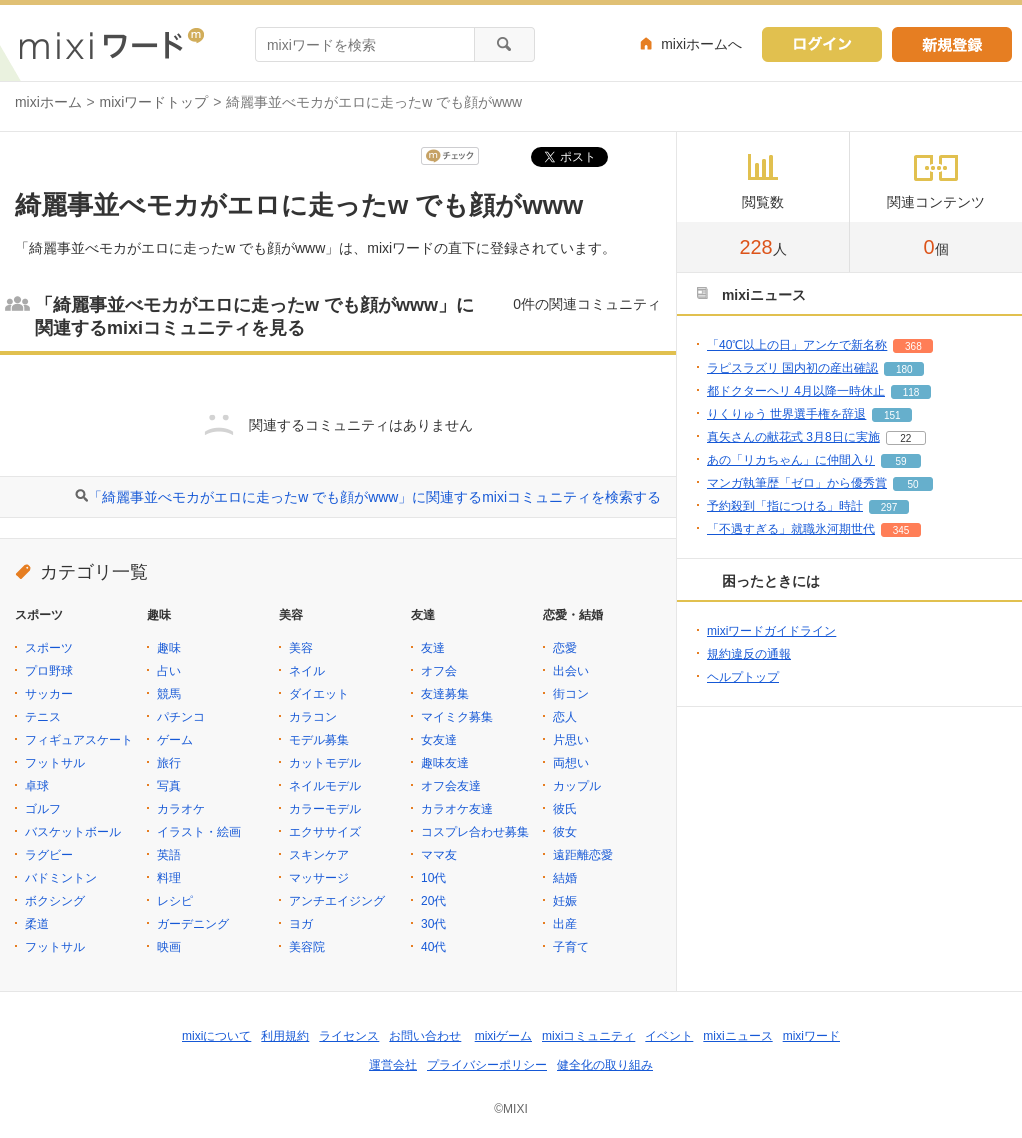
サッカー (49, 694)
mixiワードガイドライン (771, 631)
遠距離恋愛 (583, 855)
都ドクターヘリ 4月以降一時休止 (796, 391)
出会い (571, 671)
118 (911, 392)
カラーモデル (325, 809)
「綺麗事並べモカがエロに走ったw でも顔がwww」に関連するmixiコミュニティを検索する (374, 497)
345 (901, 530)
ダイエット (319, 694)
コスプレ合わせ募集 (475, 832)
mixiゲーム (503, 1036)
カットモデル (325, 763)
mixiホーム (48, 102)
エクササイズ (325, 832)
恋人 (565, 717)
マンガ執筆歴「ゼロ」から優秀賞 (797, 483)
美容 (301, 648)
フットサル (55, 763)
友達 (433, 648)
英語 (169, 855)
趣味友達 (445, 763)
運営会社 (393, 1065)
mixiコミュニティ (588, 1036)
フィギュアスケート (79, 740)
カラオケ (181, 809)
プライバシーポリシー (487, 1065)
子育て (571, 947)
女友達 (439, 740)
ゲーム (175, 740)
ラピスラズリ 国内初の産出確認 (792, 368)
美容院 (307, 947)
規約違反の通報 (749, 654)
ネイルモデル (325, 786)
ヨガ (301, 924)
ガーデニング (193, 924)
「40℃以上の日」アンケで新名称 (797, 345)
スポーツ (49, 648)
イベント (669, 1036)
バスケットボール (73, 832)
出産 (565, 924)
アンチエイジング (337, 901)
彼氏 (565, 809)
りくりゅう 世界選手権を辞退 (786, 414)
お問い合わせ (425, 1036)
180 (904, 369)
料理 (169, 878)
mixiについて (216, 1036)
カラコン (313, 717)
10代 (433, 878)
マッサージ (319, 878)
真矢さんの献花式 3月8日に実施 (793, 437)
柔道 (37, 924)
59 (900, 461)
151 (892, 415)
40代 (433, 947)
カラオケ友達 (457, 809)
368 (913, 346)
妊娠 (565, 901)
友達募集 (445, 694)
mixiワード (811, 1036)
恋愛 (565, 648)
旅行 (169, 763)
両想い (571, 763)
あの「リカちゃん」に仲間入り (791, 460)
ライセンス (349, 1036)
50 (912, 484)
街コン (571, 694)
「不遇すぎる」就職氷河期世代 (791, 529)
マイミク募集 (457, 717)
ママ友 (439, 855)
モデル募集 (319, 740)
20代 (433, 901)
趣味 (169, 648)
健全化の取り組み (605, 1065)
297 (889, 507)
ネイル (307, 671)
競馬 (169, 694)
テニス (43, 717)
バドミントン (61, 878)
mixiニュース (737, 1036)
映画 (169, 947)
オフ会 (439, 671)
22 (905, 438)
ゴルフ (43, 809)
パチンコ (181, 717)
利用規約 (285, 1036)
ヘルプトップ (743, 677)
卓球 (37, 786)
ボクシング (55, 901)
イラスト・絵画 (199, 832)
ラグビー (49, 855)
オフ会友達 (451, 786)
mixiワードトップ (154, 102)
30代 (433, 924)
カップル (577, 786)
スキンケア (319, 855)
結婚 (565, 878)
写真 (169, 786)
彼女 (565, 832)
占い (169, 671)
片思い (571, 740)
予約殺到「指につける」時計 (785, 506)
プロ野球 (49, 671)
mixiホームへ (701, 44)
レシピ (175, 901)
